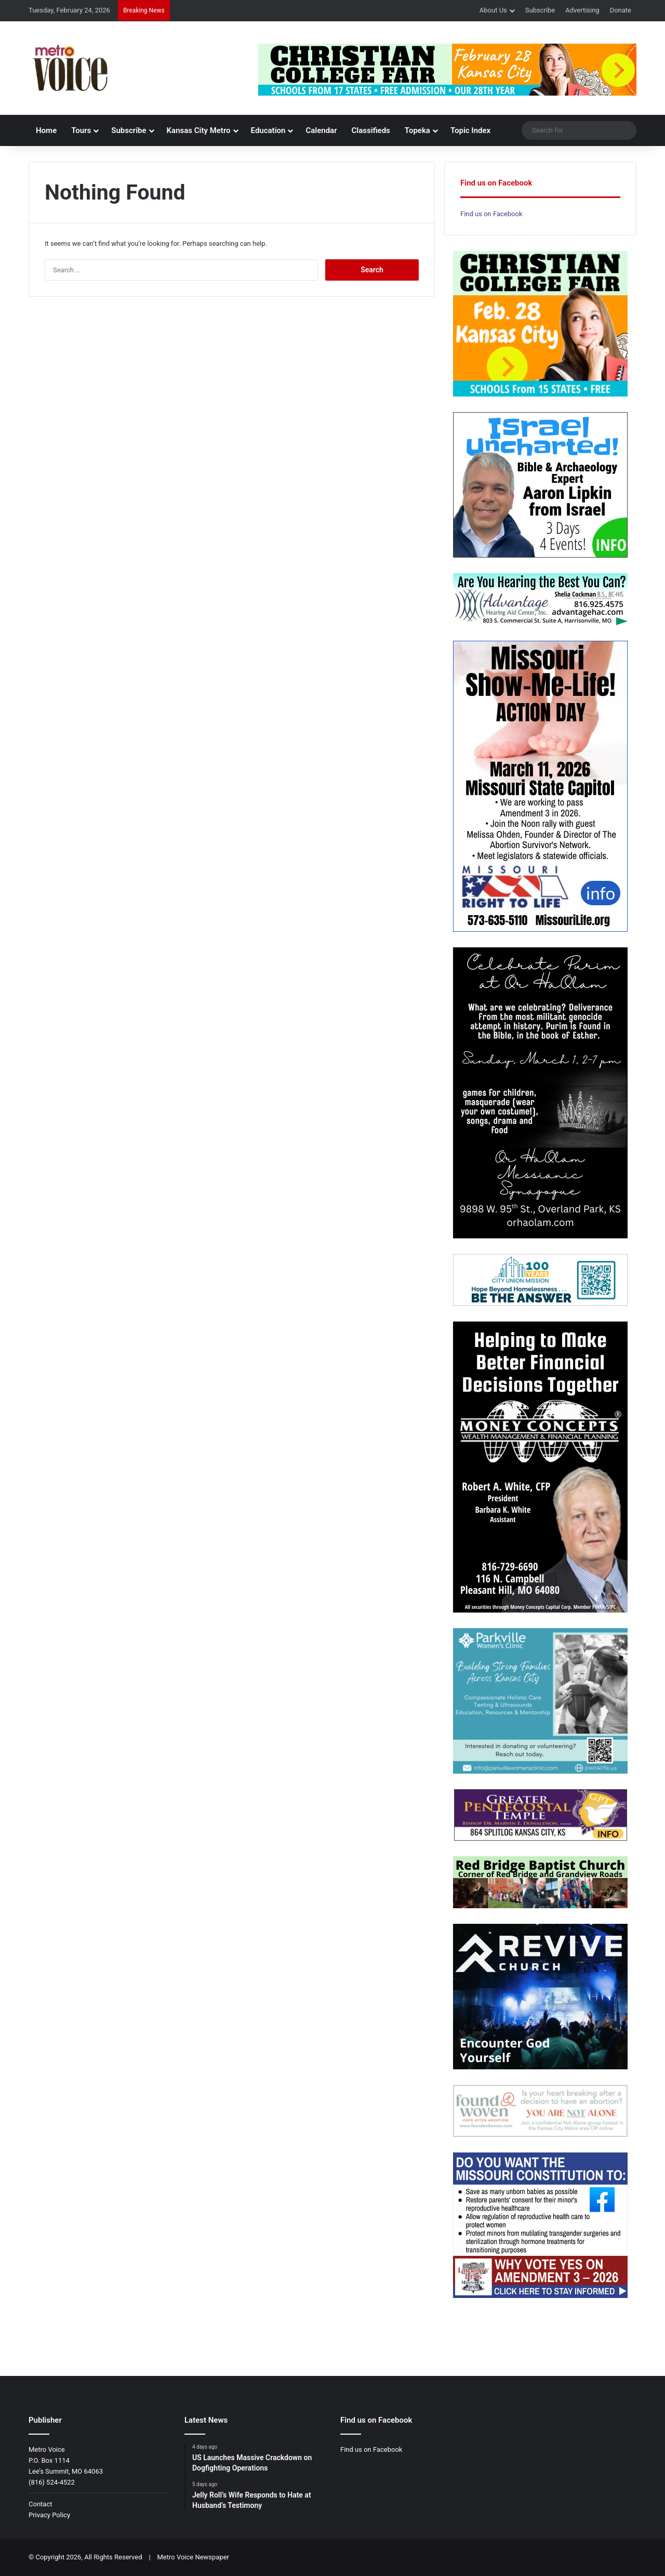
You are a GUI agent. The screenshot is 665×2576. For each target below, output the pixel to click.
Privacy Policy (49, 2515)
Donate (620, 10)
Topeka (417, 130)
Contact (40, 2504)
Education (268, 130)
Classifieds (371, 130)
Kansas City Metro (199, 130)
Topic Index (470, 130)
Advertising (582, 10)
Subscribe (540, 10)
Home (46, 130)
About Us (493, 10)
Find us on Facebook (491, 214)
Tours (81, 130)
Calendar (321, 130)
